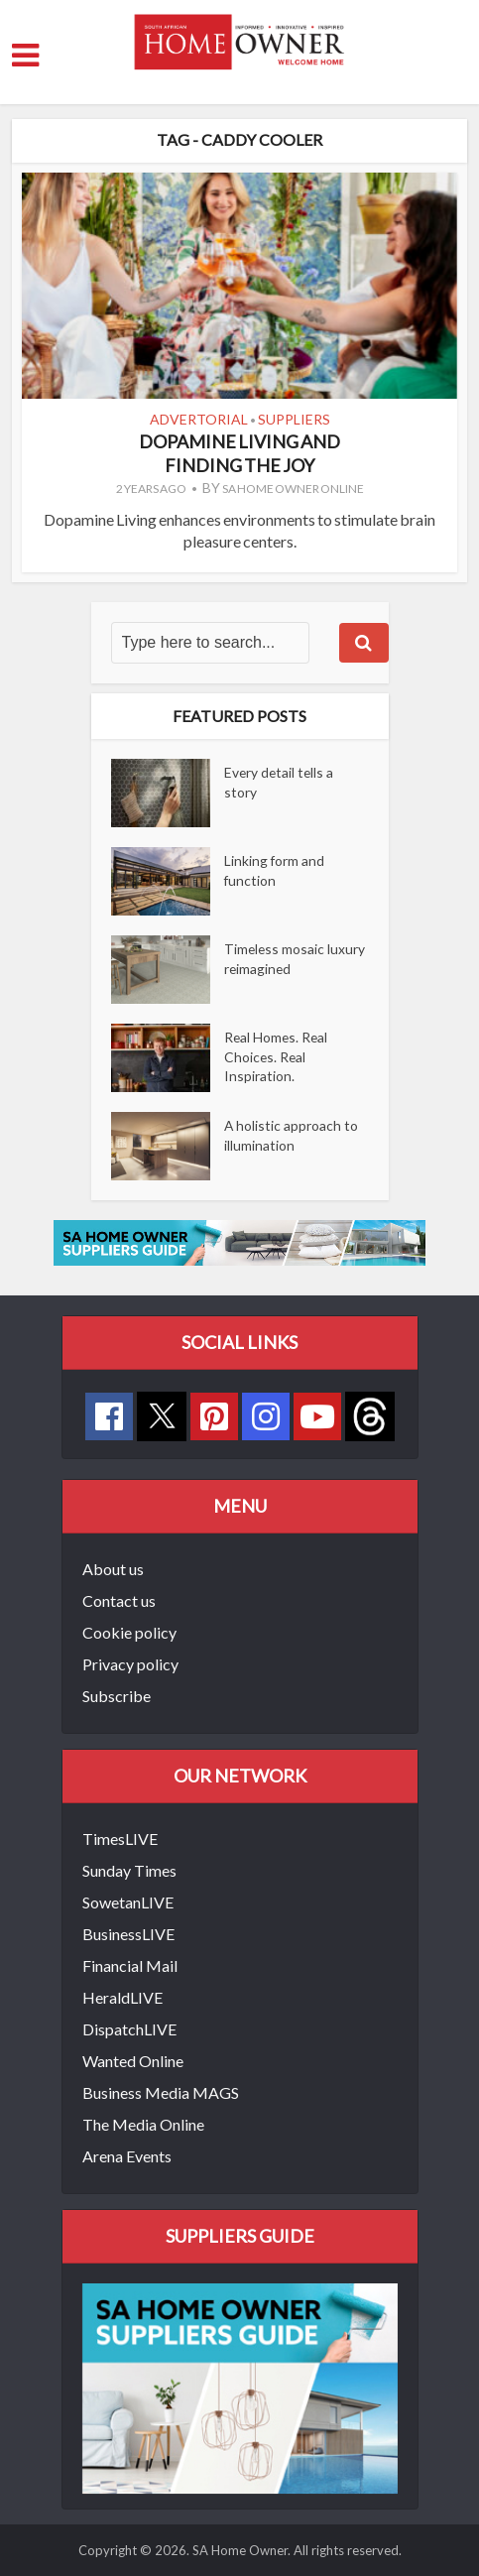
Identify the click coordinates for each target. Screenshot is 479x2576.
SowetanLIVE (128, 1902)
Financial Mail (130, 1965)
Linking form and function (274, 871)
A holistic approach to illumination (291, 1136)
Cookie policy (129, 1632)
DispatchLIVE (129, 2029)
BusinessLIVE (128, 1933)
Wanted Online (132, 2060)
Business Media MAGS (160, 2092)
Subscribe (116, 1695)
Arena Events (127, 2156)
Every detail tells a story (280, 783)
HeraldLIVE (122, 1997)
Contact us (119, 1600)
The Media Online (143, 2124)
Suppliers (294, 420)
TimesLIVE (120, 1838)
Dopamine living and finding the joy (239, 452)
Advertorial (199, 420)
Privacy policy (130, 1664)
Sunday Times (129, 1870)
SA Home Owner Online (293, 488)
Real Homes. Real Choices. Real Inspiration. (277, 1058)
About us (113, 1568)
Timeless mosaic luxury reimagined (295, 959)
